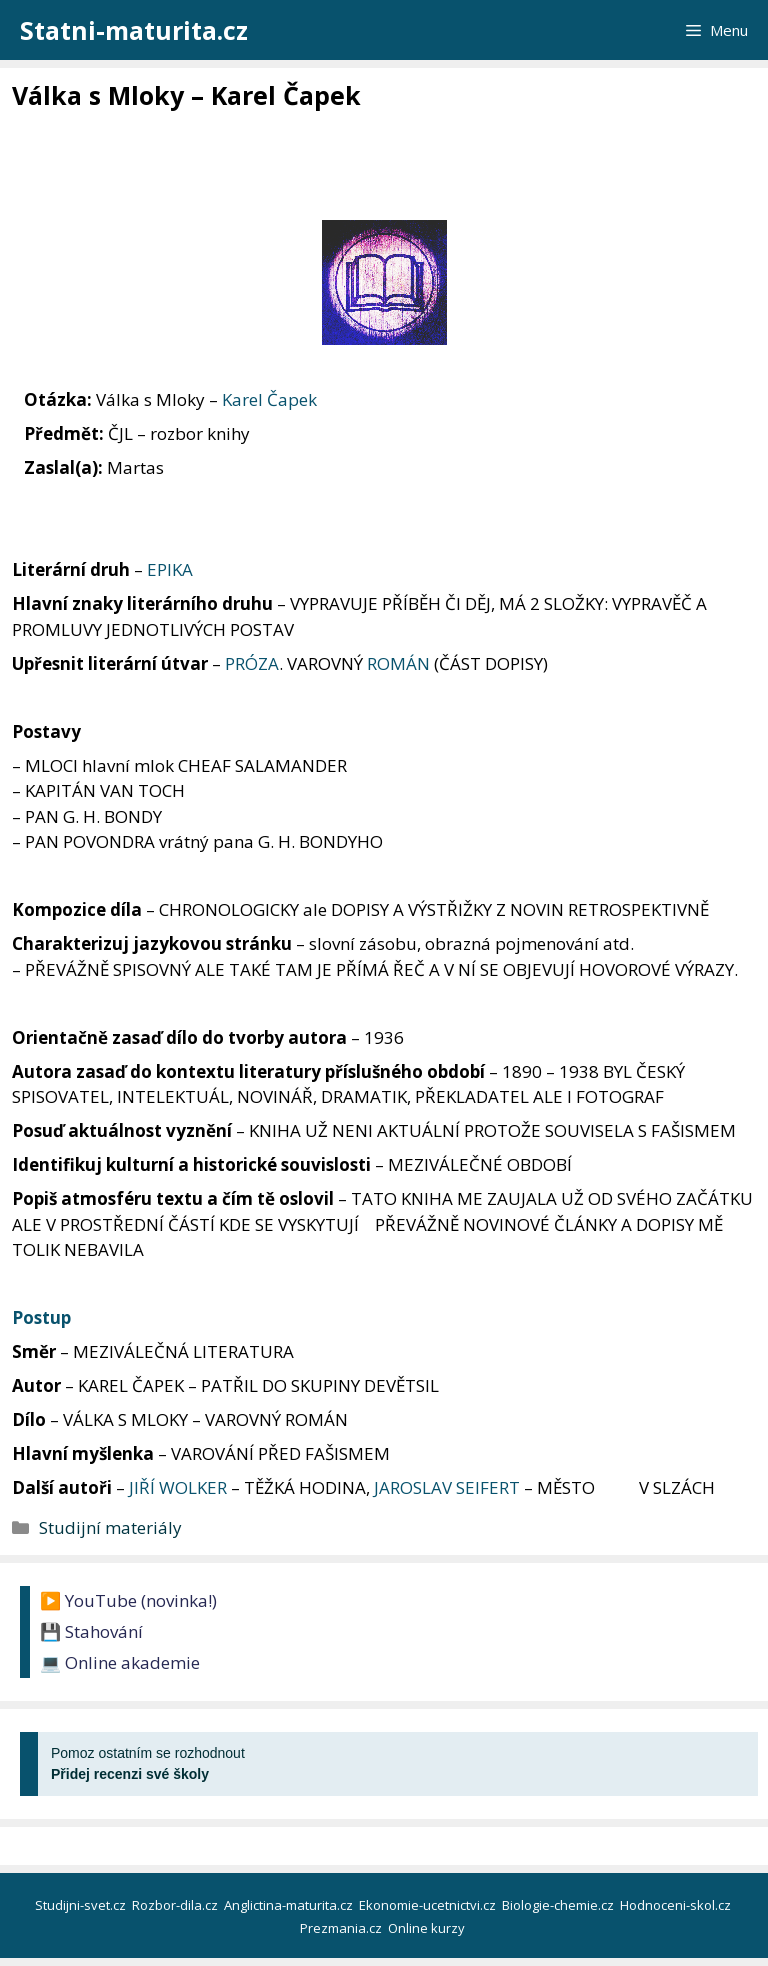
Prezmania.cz (342, 1928)
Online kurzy (428, 1928)
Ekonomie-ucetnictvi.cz (429, 1905)
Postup (41, 1317)
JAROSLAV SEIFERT (447, 1487)
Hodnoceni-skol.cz (677, 1905)
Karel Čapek (269, 399)
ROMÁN (398, 663)
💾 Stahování (91, 1631)
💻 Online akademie (120, 1662)
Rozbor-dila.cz (176, 1905)
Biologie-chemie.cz (559, 1905)
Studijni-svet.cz (82, 1905)
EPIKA (170, 569)
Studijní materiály (110, 1527)
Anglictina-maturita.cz (290, 1905)
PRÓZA (252, 663)
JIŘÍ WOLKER (178, 1487)
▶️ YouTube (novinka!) (128, 1600)
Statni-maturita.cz (134, 30)
